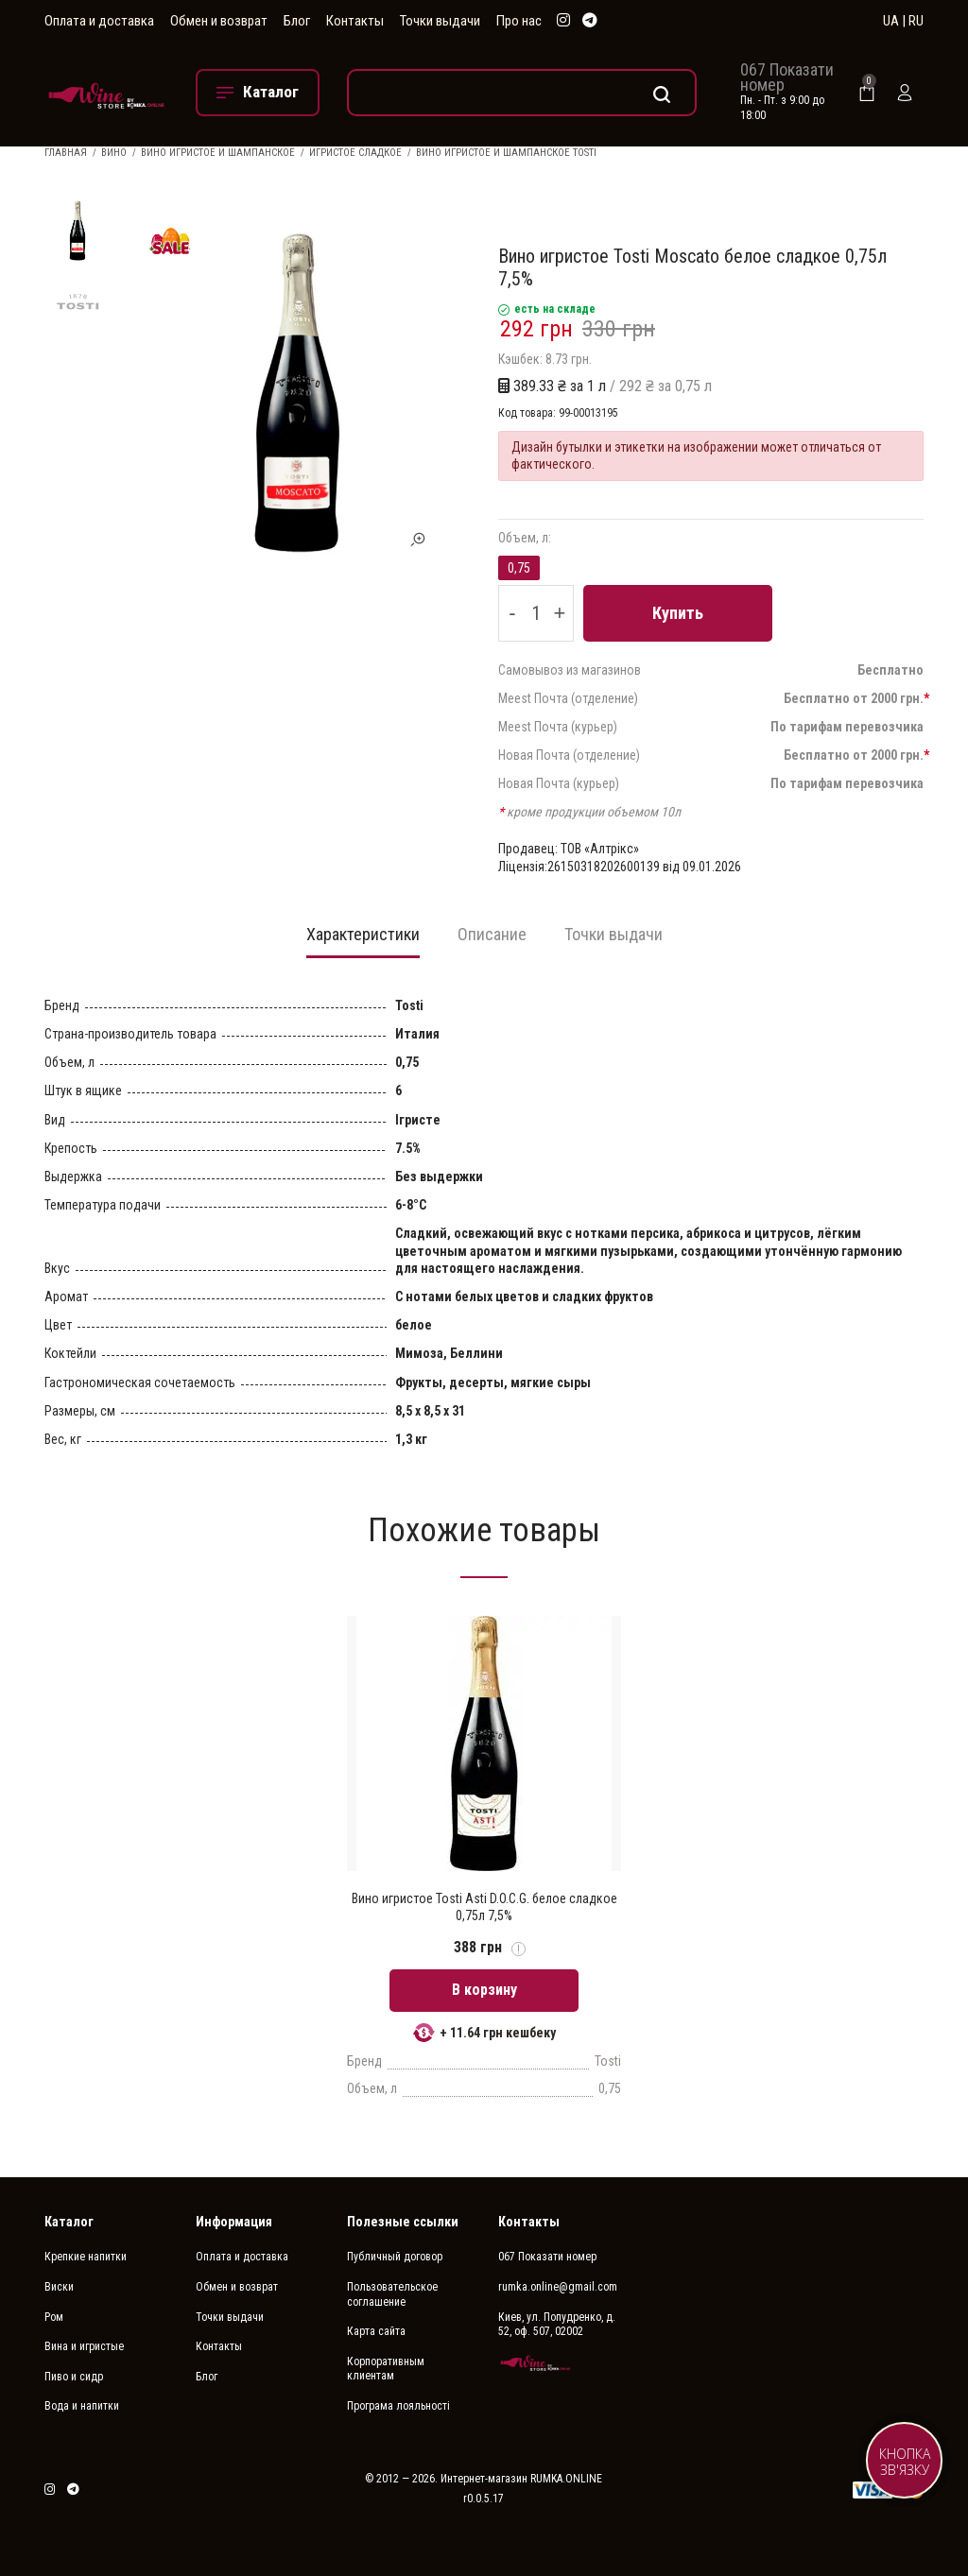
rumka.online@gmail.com (557, 2286)
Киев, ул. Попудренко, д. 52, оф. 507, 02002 (556, 2324)
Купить (677, 613)
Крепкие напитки (85, 2256)
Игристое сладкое (355, 152)
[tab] (363, 940)
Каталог (69, 2221)
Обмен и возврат (219, 20)
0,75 (519, 567)
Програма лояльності (398, 2406)
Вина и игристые (84, 2346)
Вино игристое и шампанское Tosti (506, 152)
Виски (59, 2286)
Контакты (355, 20)
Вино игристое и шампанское (218, 152)
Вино (114, 152)
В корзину (484, 1990)
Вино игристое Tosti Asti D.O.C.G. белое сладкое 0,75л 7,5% (484, 1907)
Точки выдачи (440, 20)
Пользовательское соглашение (392, 2294)
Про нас (519, 20)
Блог (297, 20)
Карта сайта (376, 2331)
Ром (53, 2317)
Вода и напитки (81, 2406)
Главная (65, 152)
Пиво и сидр (73, 2376)
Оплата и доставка (99, 20)
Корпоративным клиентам (385, 2369)
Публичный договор (394, 2256)
